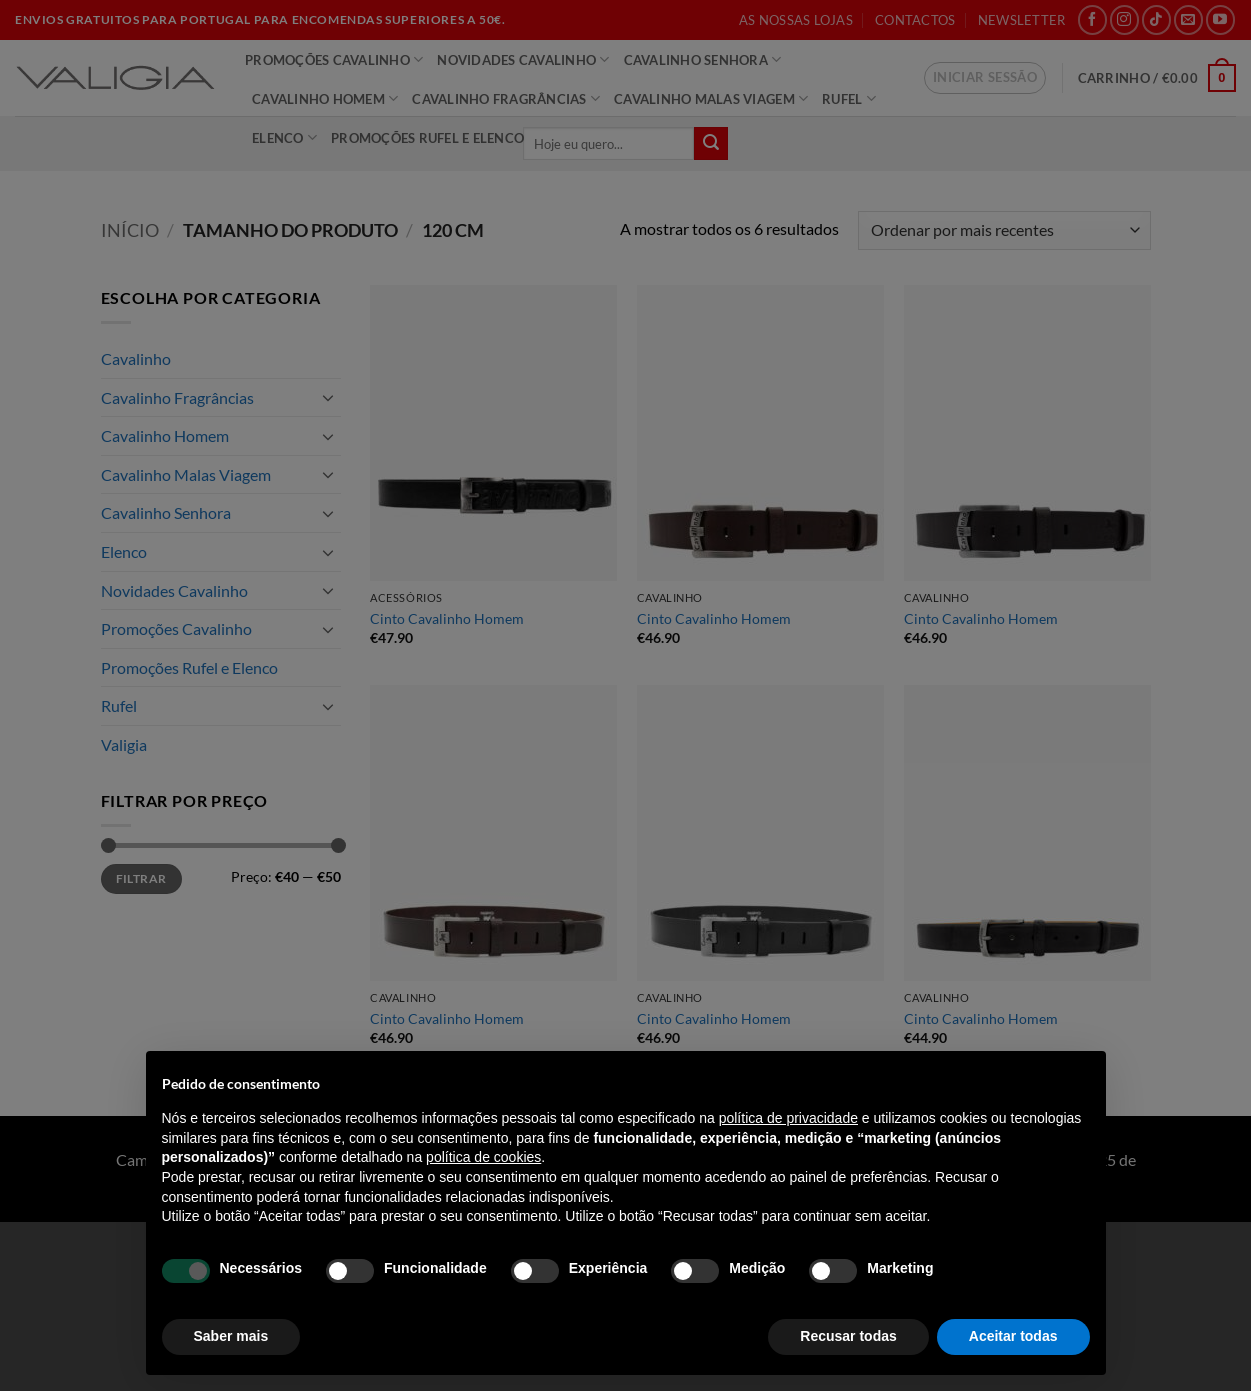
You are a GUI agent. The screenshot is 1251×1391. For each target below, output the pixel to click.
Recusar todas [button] (848, 1336)
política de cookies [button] (483, 1157)
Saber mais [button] (231, 1336)
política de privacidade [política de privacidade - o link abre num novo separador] (788, 1118)
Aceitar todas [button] (1013, 1336)
